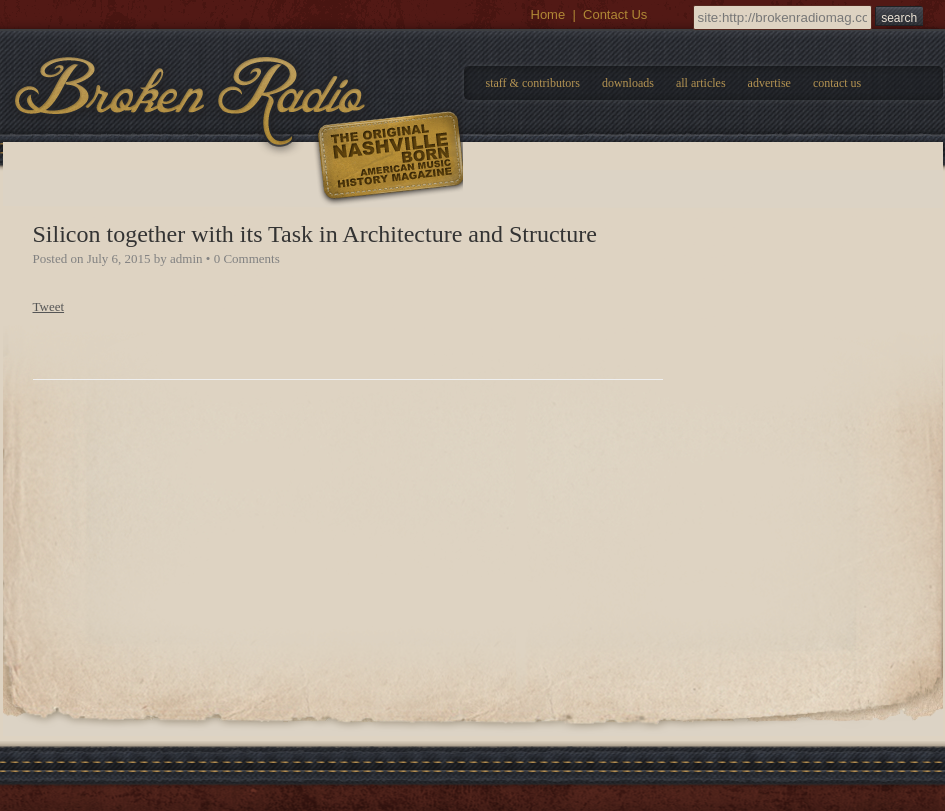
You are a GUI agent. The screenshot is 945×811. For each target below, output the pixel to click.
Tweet (49, 306)
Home (548, 14)
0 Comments (247, 258)
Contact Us (615, 14)
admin (186, 258)
